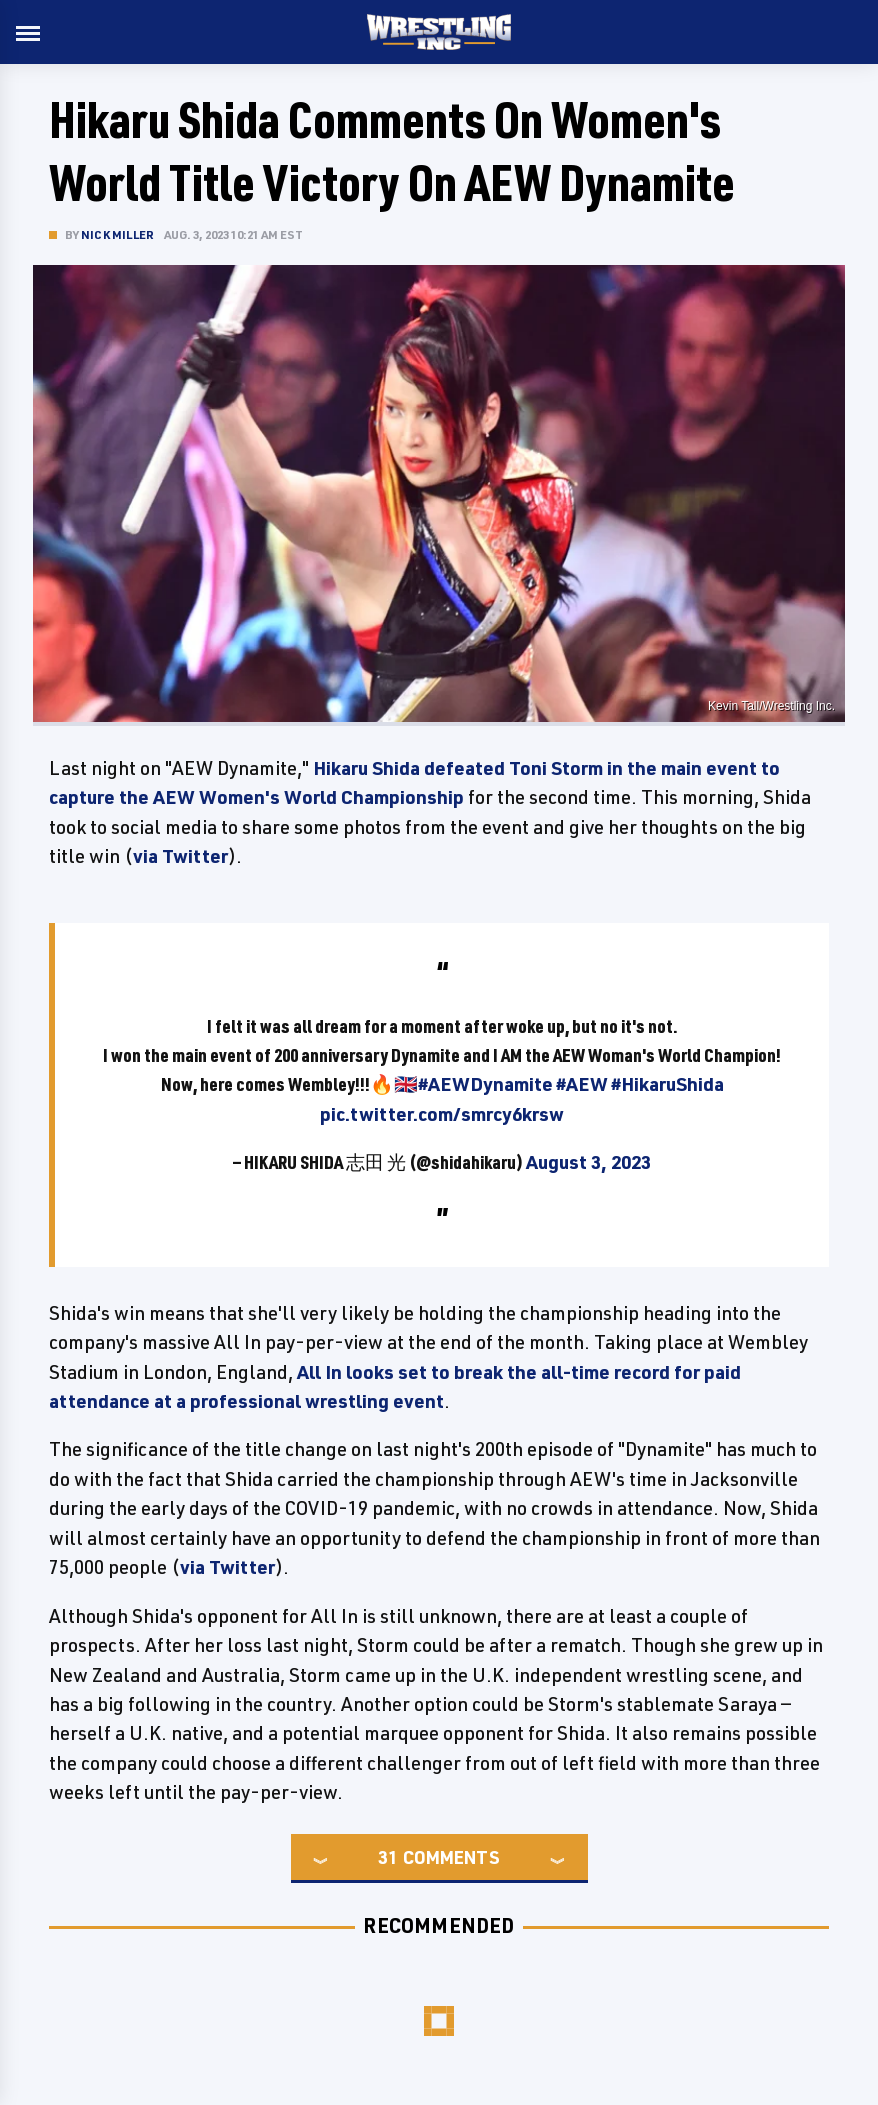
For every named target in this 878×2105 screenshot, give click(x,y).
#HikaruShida (667, 1084)
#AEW (582, 1084)
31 (388, 1857)
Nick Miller (117, 234)
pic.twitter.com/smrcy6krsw (442, 1114)
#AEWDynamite (485, 1084)
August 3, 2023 (588, 1162)
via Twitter (180, 856)
